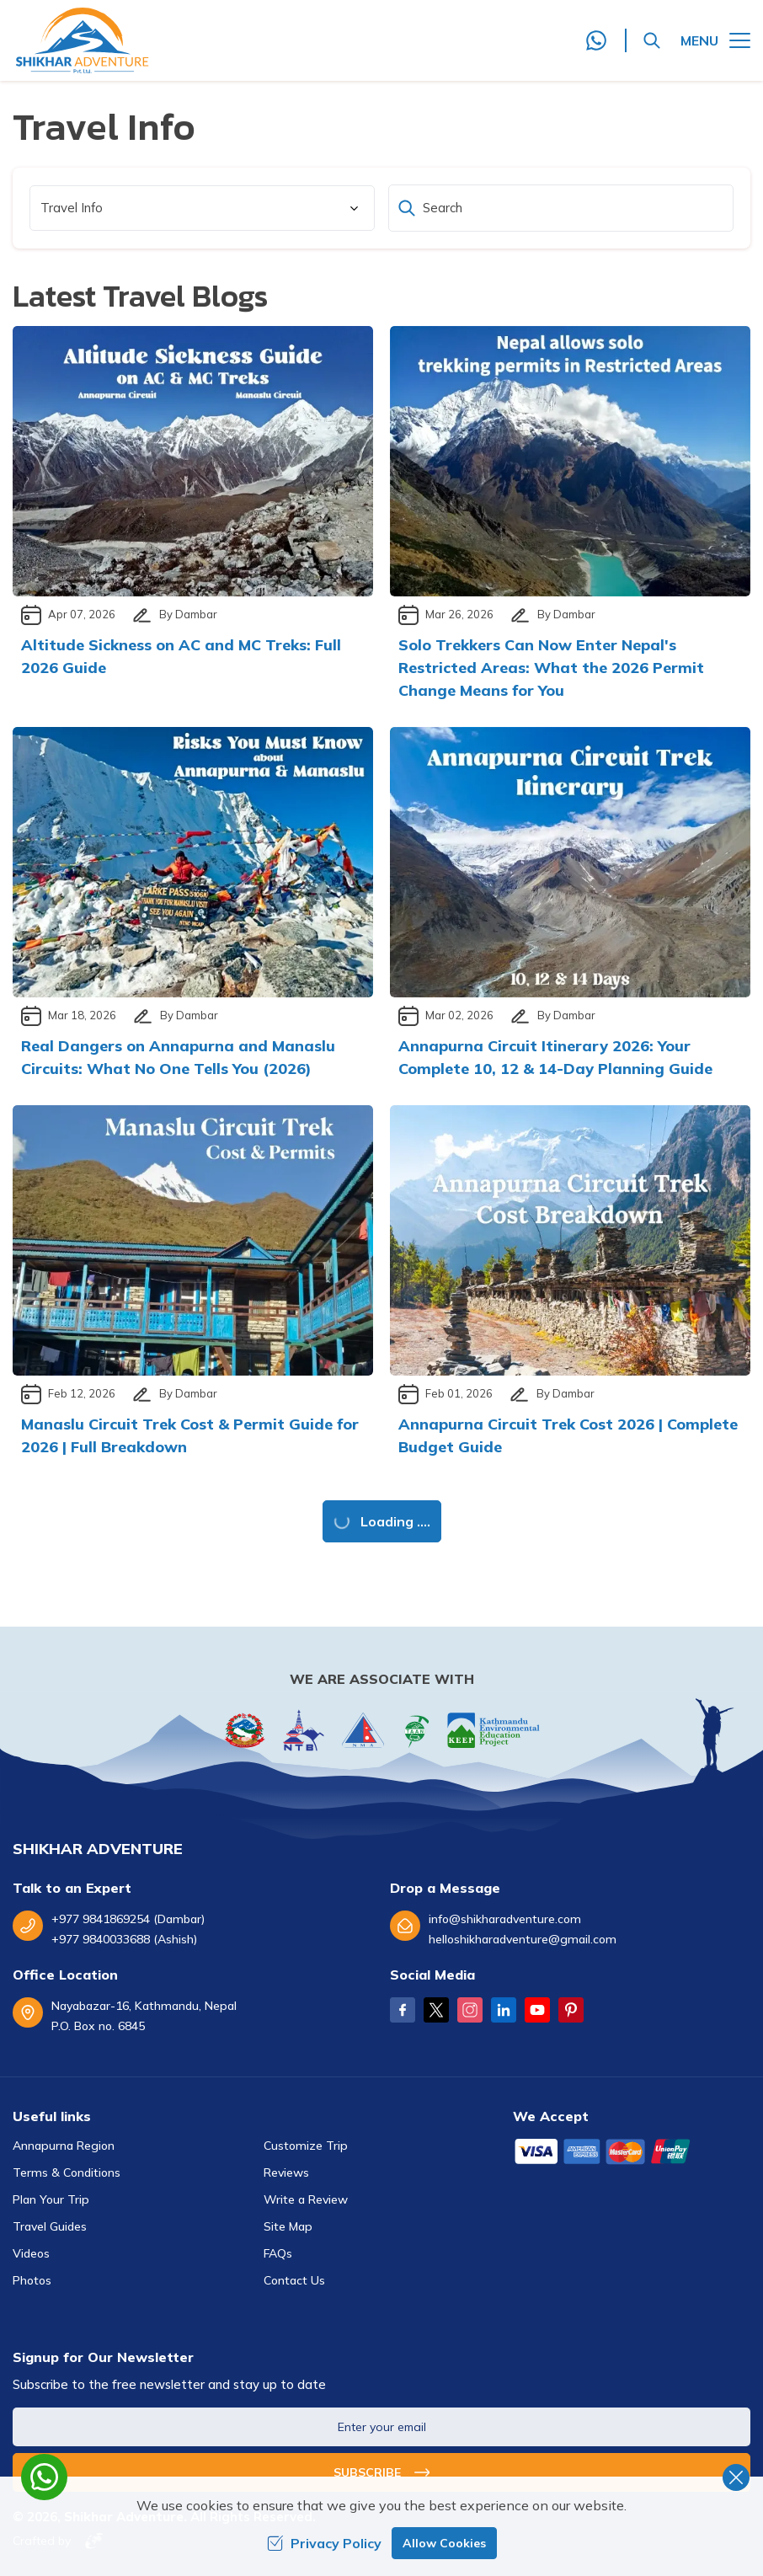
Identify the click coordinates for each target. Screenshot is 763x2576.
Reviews (286, 2172)
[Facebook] (402, 2010)
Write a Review (306, 2199)
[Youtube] (537, 2010)
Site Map (288, 2226)
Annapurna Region (64, 2145)
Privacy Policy (324, 2543)
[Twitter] (436, 2010)
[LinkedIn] (503, 2010)
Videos (31, 2253)
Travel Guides (50, 2226)
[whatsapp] (44, 2477)
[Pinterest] (571, 2010)
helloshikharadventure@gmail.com (522, 1939)
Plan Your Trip (51, 2199)
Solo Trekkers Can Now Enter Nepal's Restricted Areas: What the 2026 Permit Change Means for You (551, 667)
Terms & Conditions (66, 2172)
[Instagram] (470, 2010)
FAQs (278, 2253)
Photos (32, 2280)
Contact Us (294, 2280)
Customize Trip (306, 2145)
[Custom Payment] (631, 2153)
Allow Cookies (444, 2543)
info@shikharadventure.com (505, 1919)
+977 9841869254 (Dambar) (128, 1919)
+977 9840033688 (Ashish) (124, 1939)
